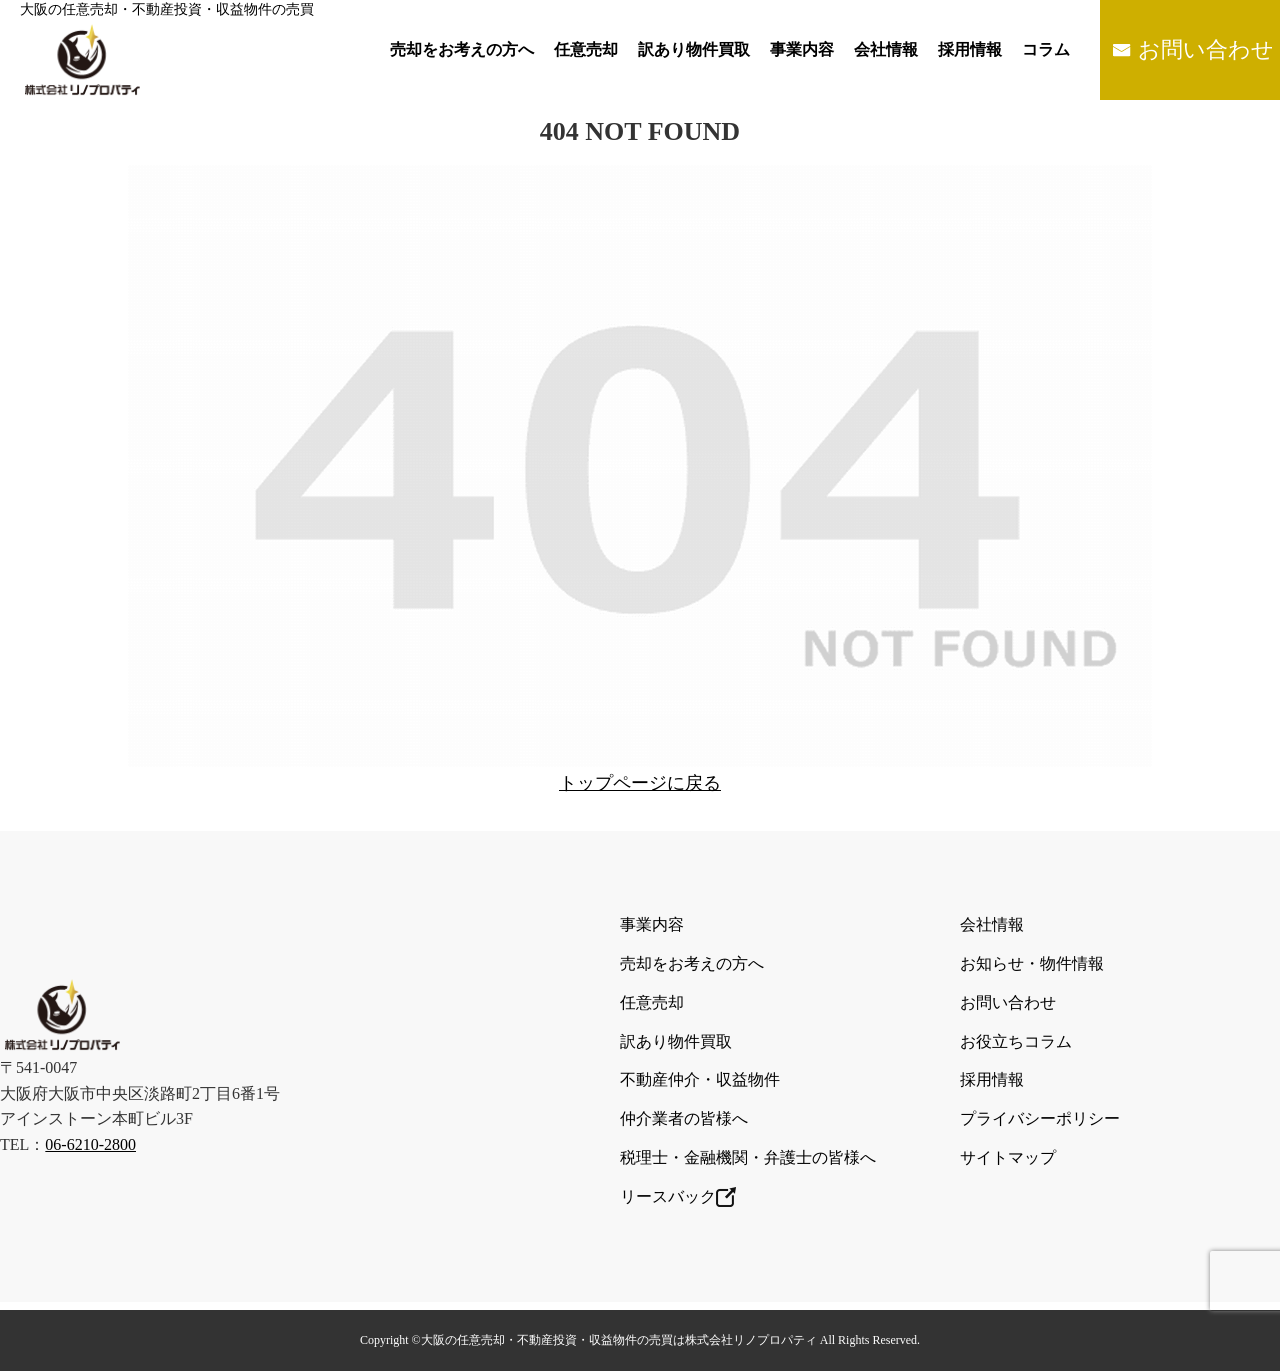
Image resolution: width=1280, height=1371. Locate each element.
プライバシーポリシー (1040, 1118)
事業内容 (802, 49)
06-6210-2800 (90, 1144)
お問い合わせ (1206, 49)
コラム (1046, 49)
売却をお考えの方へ (462, 49)
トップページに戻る (640, 783)
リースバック (678, 1197)
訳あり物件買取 (694, 49)
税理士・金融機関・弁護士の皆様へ (748, 1157)
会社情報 (886, 49)
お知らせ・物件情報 (1032, 963)
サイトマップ (1008, 1157)
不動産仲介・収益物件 (700, 1079)
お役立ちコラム (1016, 1041)
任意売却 (586, 49)
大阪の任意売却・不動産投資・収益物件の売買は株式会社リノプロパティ (619, 1340)
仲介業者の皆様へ (684, 1118)
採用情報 (970, 49)
